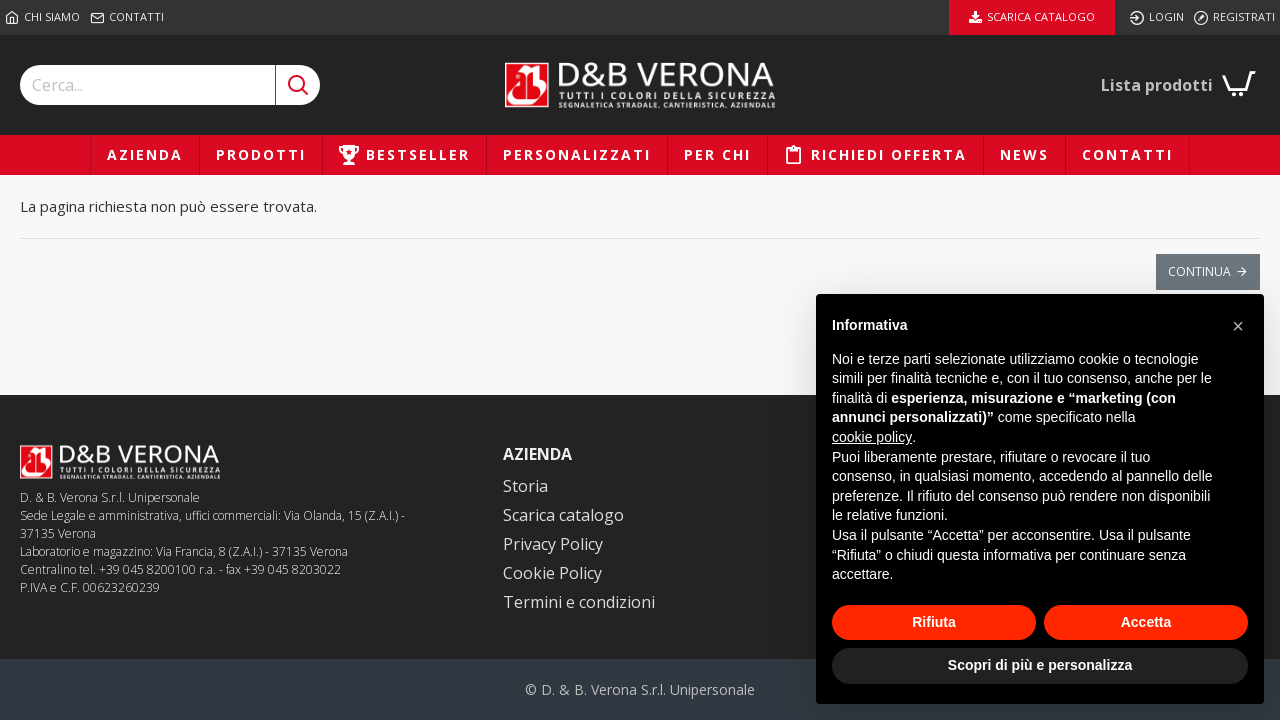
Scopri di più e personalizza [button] (1040, 665)
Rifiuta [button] (934, 622)
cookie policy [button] (872, 437)
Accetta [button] (1146, 622)
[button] (1238, 326)
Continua (1199, 271)
